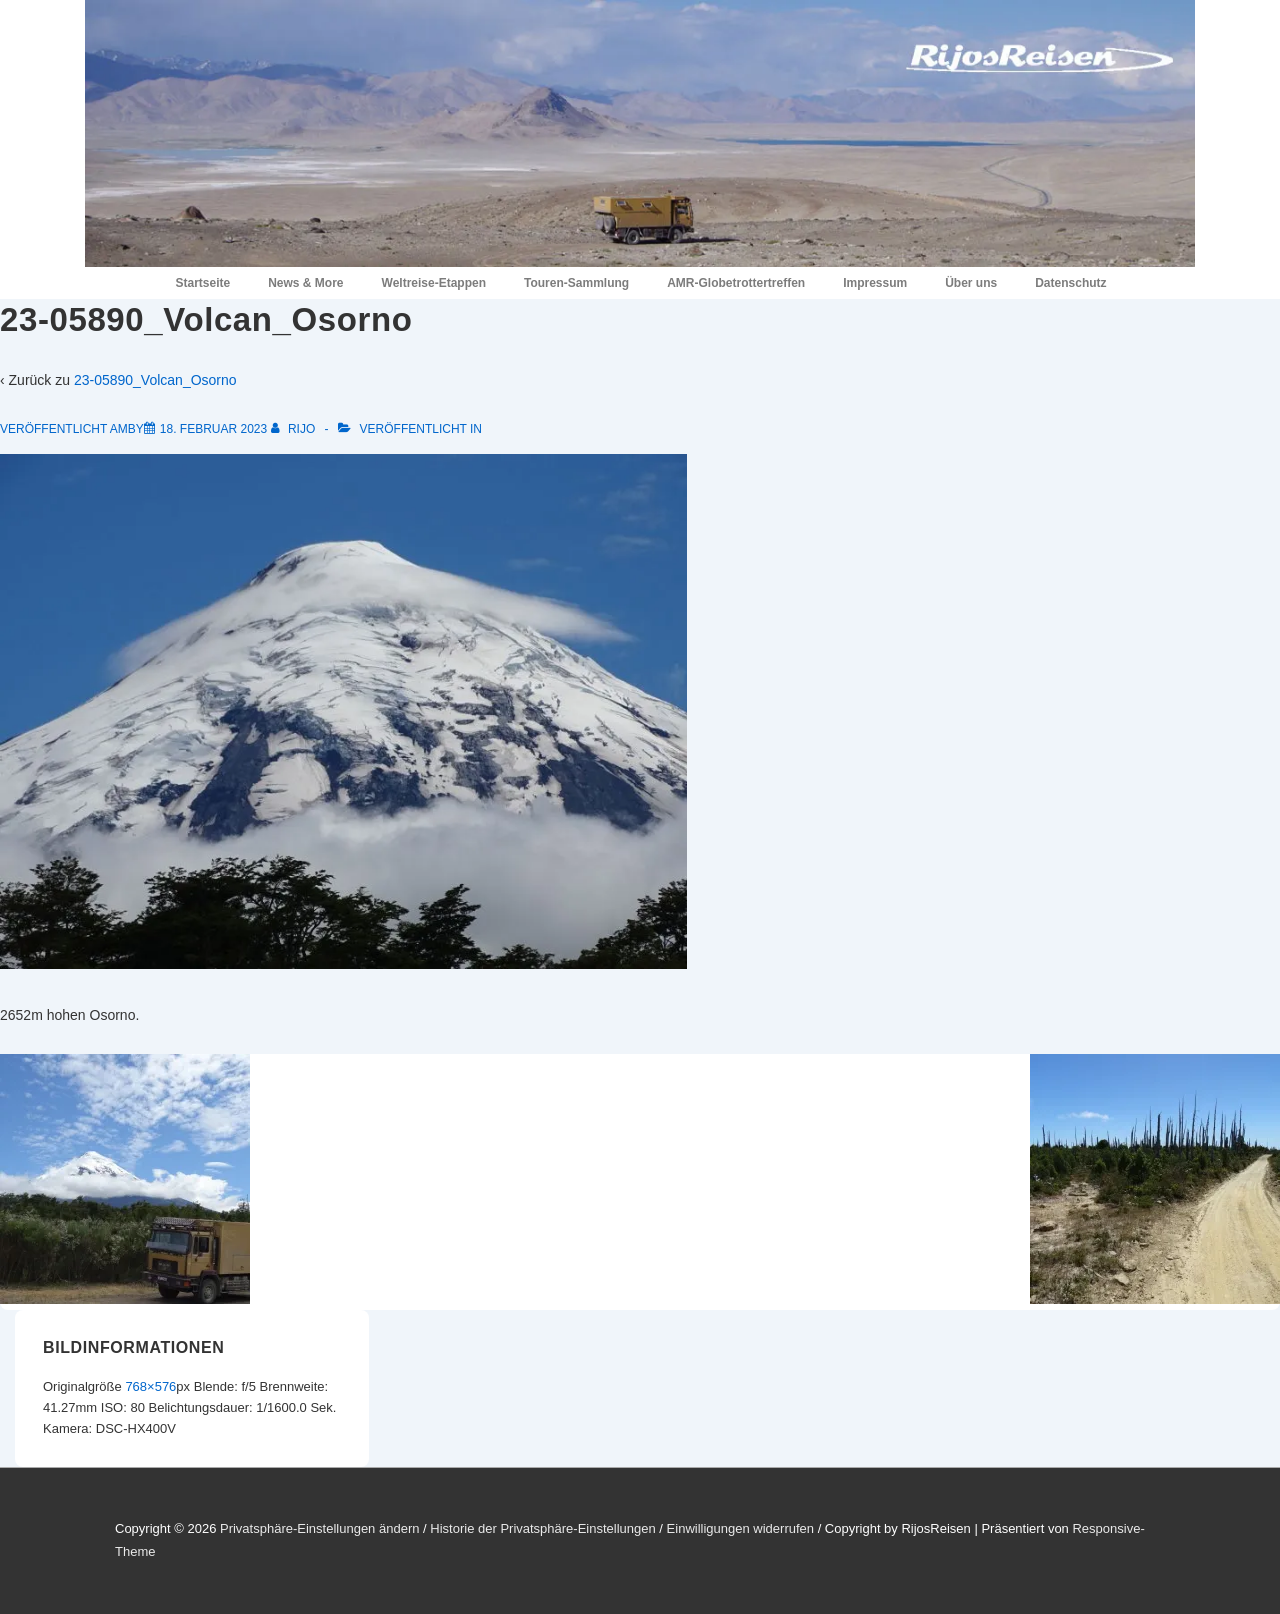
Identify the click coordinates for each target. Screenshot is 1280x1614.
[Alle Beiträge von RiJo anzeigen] (295, 429)
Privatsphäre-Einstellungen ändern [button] (319, 1528)
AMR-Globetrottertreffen (736, 283)
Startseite (202, 283)
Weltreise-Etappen (434, 283)
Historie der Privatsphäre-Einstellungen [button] (542, 1528)
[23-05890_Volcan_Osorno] (213, 429)
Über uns (971, 283)
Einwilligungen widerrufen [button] (740, 1528)
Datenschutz (1070, 283)
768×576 (150, 1386)
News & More (305, 283)
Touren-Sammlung (576, 283)
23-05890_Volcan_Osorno (155, 380)
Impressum (875, 283)
